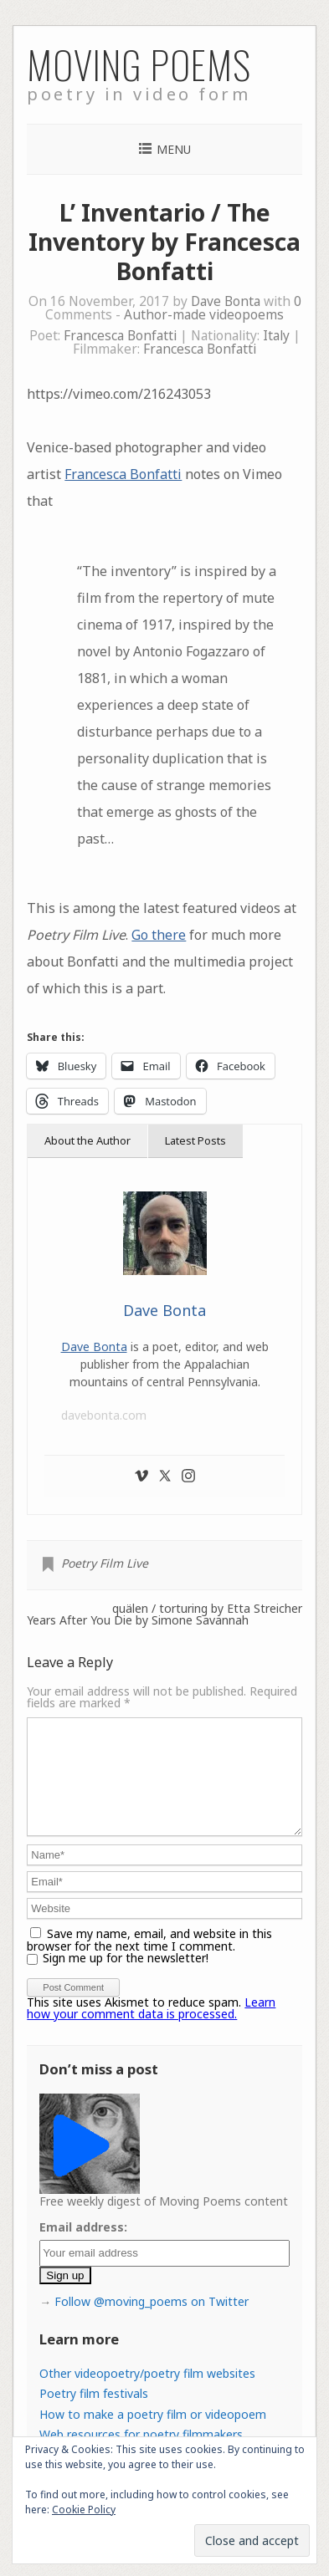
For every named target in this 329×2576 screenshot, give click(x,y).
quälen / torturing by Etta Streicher (207, 1608)
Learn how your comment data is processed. (151, 2028)
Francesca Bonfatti (120, 335)
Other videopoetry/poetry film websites (147, 2393)
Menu (174, 149)
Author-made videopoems (204, 315)
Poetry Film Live (104, 1563)
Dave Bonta (225, 301)
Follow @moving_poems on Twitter (151, 2321)
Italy (276, 335)
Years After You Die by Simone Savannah (138, 1620)
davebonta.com (104, 1415)
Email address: (83, 2247)
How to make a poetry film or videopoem (152, 2434)
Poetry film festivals (93, 2413)
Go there (158, 935)
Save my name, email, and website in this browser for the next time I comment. (149, 1960)
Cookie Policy (84, 2509)
